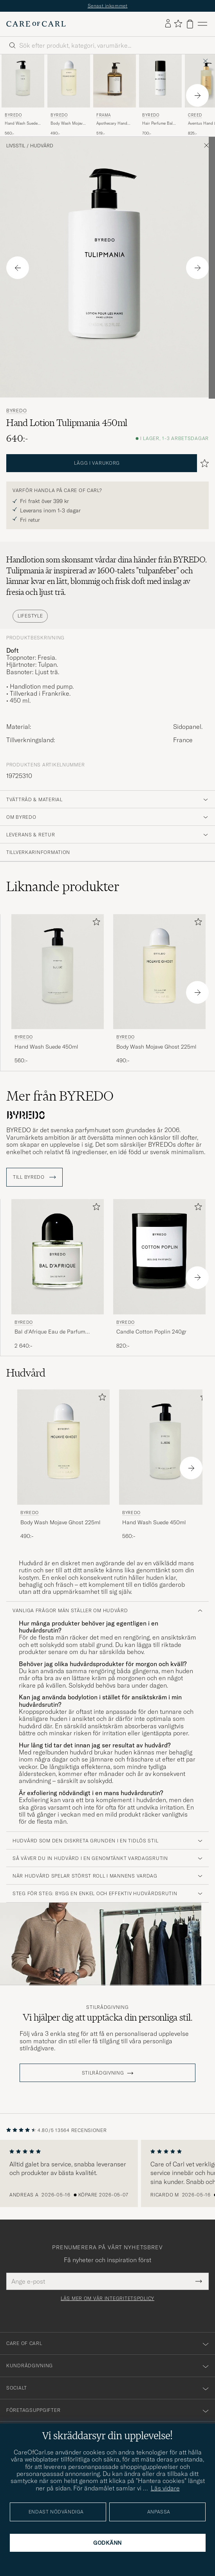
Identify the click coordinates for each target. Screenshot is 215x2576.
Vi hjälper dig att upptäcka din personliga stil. (108, 2017)
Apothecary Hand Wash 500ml (111, 123)
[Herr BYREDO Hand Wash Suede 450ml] (23, 80)
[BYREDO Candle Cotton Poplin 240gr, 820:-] (159, 1274)
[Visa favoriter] (178, 24)
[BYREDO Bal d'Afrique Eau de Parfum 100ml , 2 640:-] (57, 1274)
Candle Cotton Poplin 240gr (151, 1331)
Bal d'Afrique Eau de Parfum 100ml (49, 1332)
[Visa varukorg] (189, 24)
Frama (103, 115)
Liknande (62, 886)
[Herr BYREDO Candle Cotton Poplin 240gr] (159, 1256)
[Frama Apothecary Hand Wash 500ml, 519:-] (114, 95)
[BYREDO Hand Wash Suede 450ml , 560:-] (23, 95)
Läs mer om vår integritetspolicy (107, 2298)
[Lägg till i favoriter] (94, 923)
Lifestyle (30, 616)
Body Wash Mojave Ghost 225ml (68, 123)
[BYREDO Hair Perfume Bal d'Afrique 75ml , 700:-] (160, 95)
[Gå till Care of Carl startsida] (36, 24)
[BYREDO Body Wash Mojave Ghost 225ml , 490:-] (69, 95)
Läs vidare (165, 2488)
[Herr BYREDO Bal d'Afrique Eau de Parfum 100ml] (57, 1256)
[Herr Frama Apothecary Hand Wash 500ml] (114, 80)
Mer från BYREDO (60, 1096)
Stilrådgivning (107, 2007)
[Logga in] (168, 24)
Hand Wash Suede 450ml (21, 123)
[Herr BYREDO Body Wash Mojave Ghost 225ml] (68, 80)
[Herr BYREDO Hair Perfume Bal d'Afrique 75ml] (160, 80)
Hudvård (41, 146)
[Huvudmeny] (202, 24)
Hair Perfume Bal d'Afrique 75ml (157, 123)
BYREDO (13, 115)
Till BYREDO (34, 1177)
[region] (107, 2173)
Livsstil (15, 146)
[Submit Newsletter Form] (198, 2281)
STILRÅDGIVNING (103, 2073)
